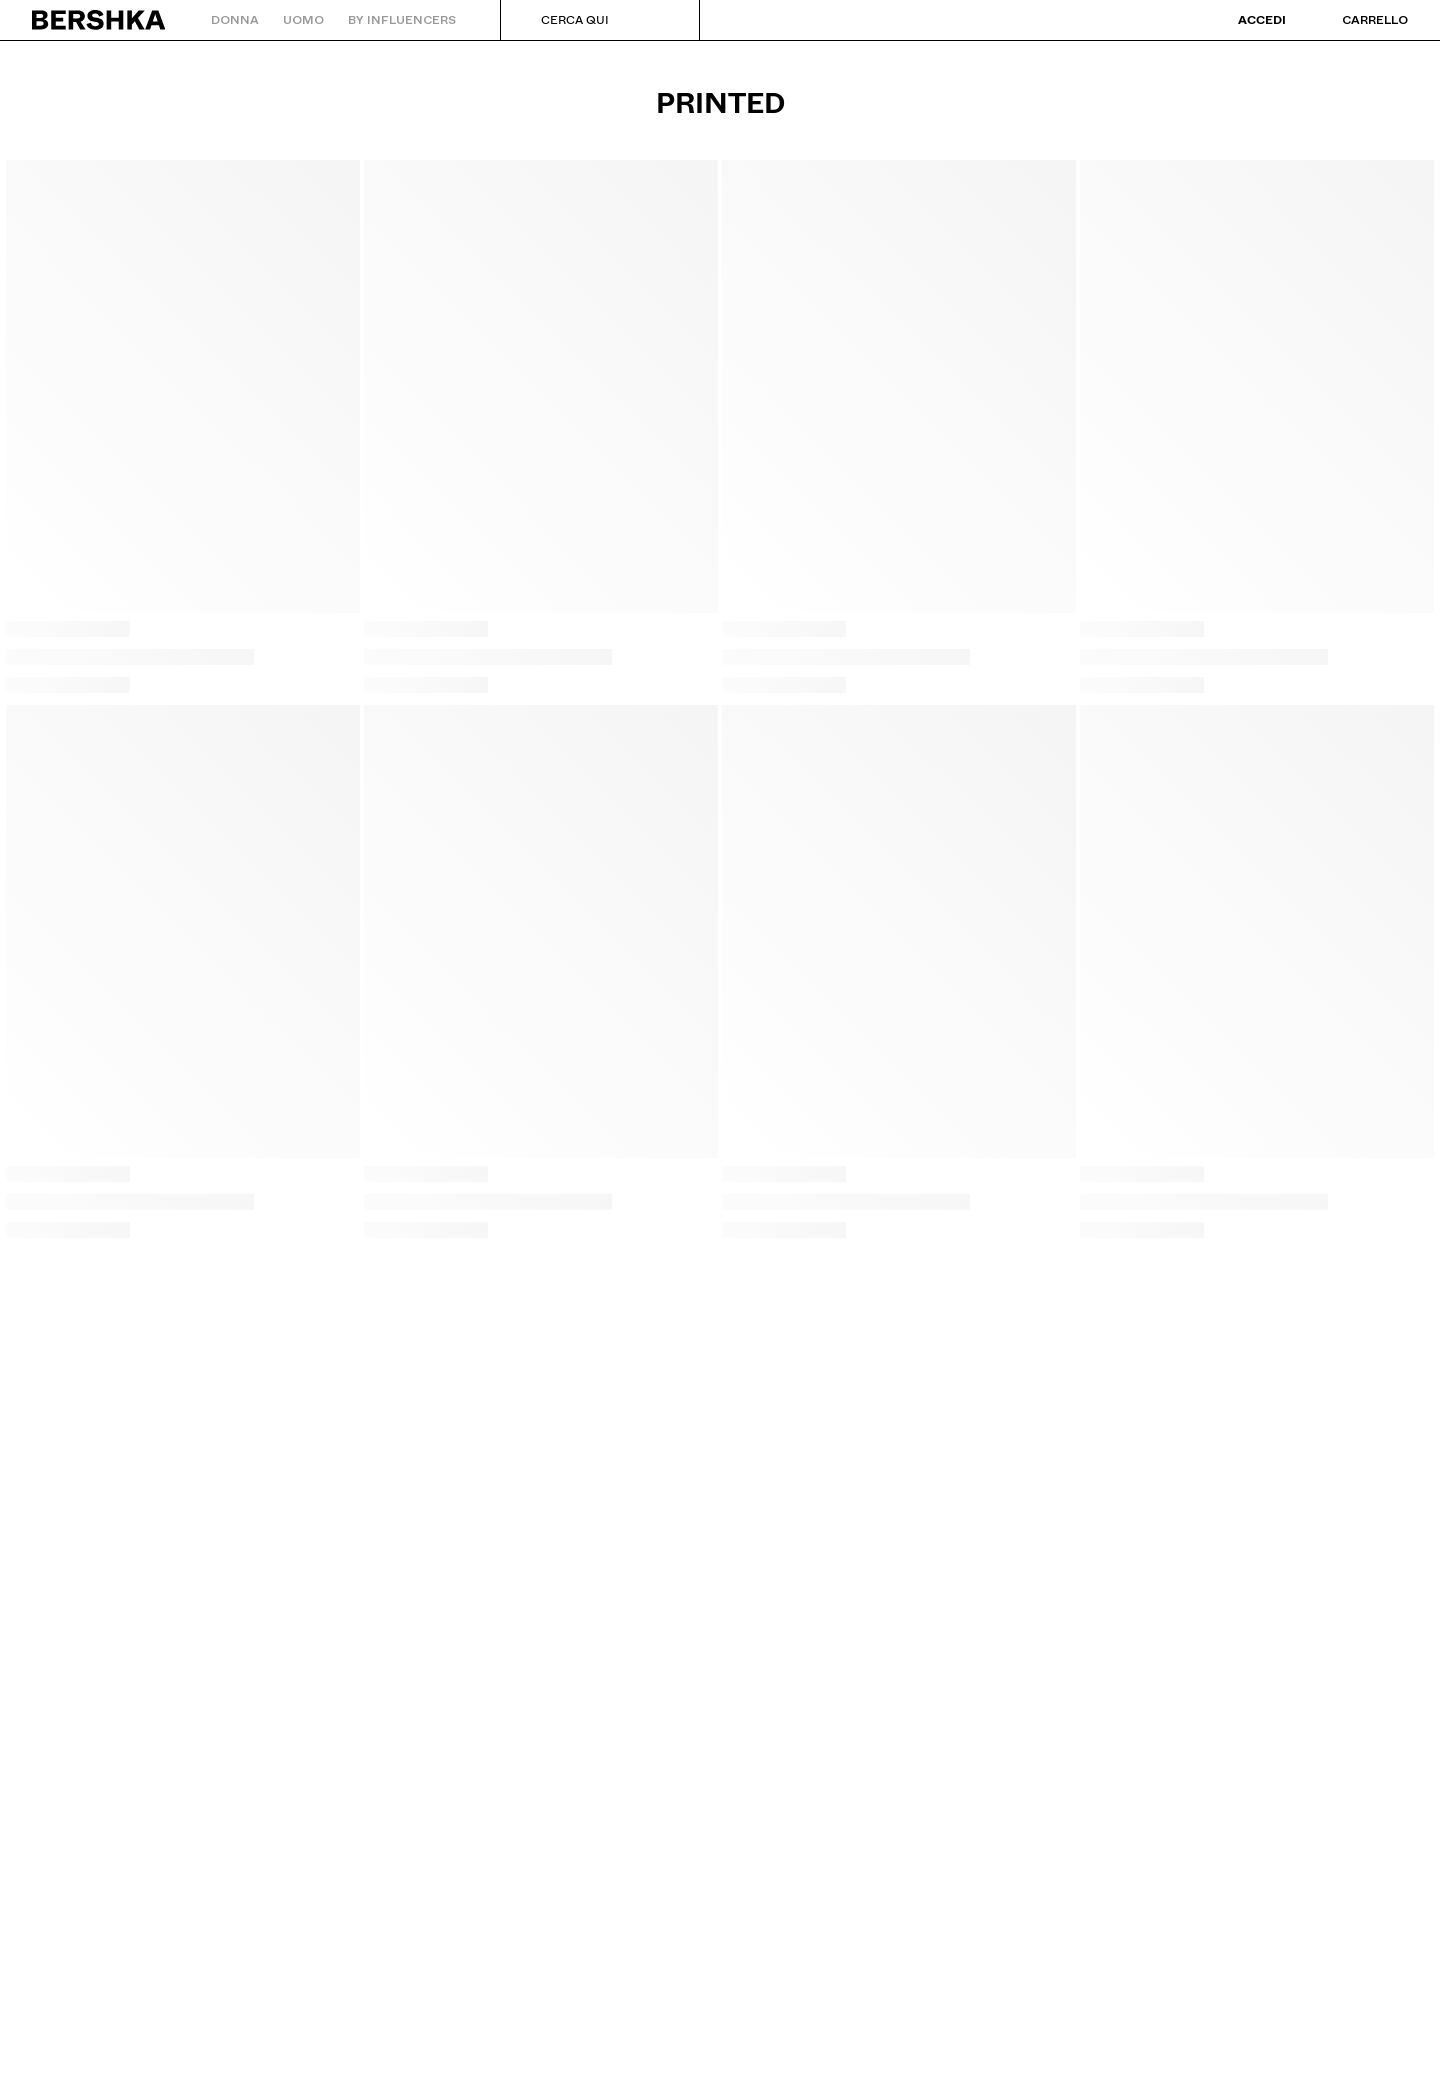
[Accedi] (1248, 20)
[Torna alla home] (99, 20)
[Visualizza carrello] (1355, 20)
